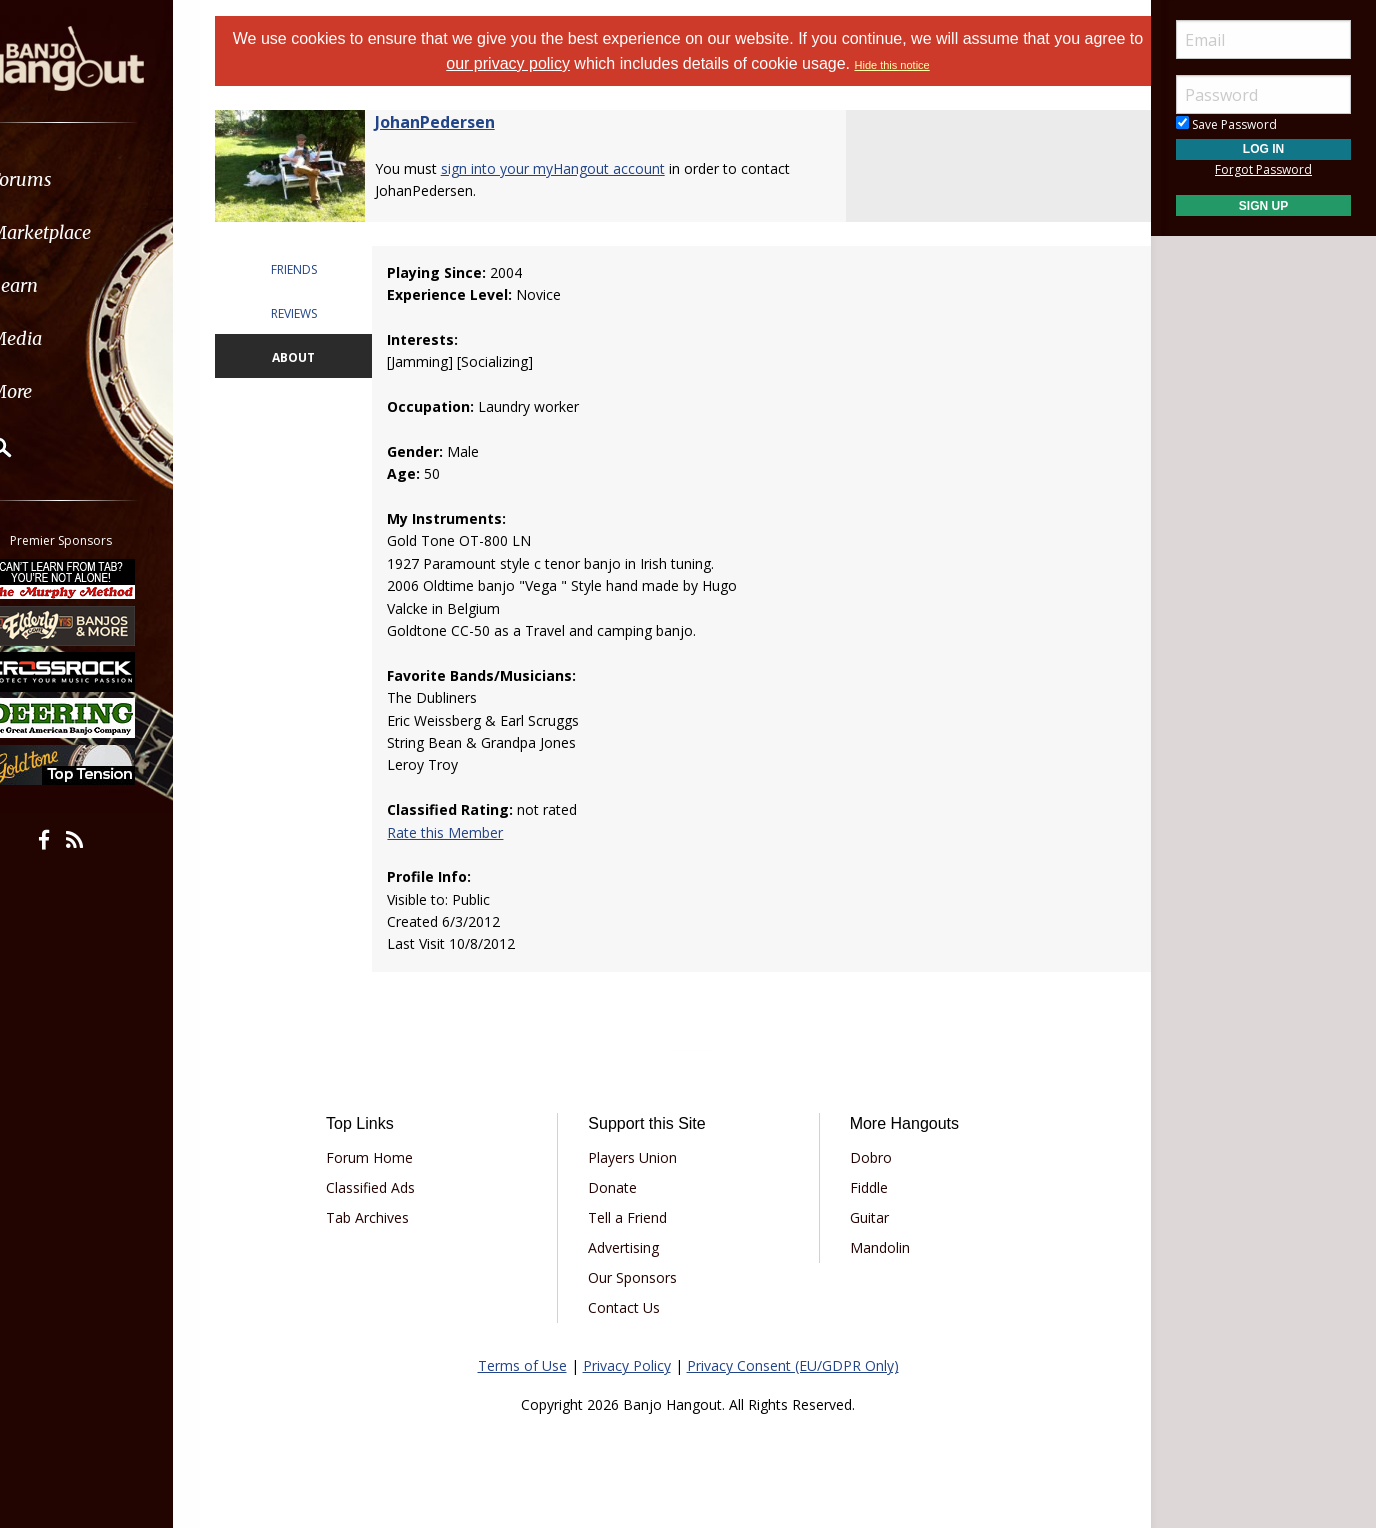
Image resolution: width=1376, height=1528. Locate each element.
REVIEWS (315, 313)
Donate (619, 1187)
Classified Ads (391, 1187)
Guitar (862, 1217)
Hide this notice (923, 65)
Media (68, 338)
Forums (73, 179)
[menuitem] (112, 179)
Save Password (1226, 124)
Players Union (639, 1157)
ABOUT (314, 357)
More (63, 391)
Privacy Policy (627, 1365)
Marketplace (92, 232)
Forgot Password (1263, 169)
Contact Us (631, 1307)
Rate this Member (462, 832)
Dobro (864, 1157)
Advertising (630, 1247)
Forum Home (390, 1157)
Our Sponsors (639, 1277)
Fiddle (862, 1187)
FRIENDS (315, 269)
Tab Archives (388, 1217)
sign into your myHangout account (578, 168)
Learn (66, 285)
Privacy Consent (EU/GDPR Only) (793, 1365)
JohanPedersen (460, 122)
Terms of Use (522, 1365)
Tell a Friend (634, 1217)
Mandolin (873, 1247)
